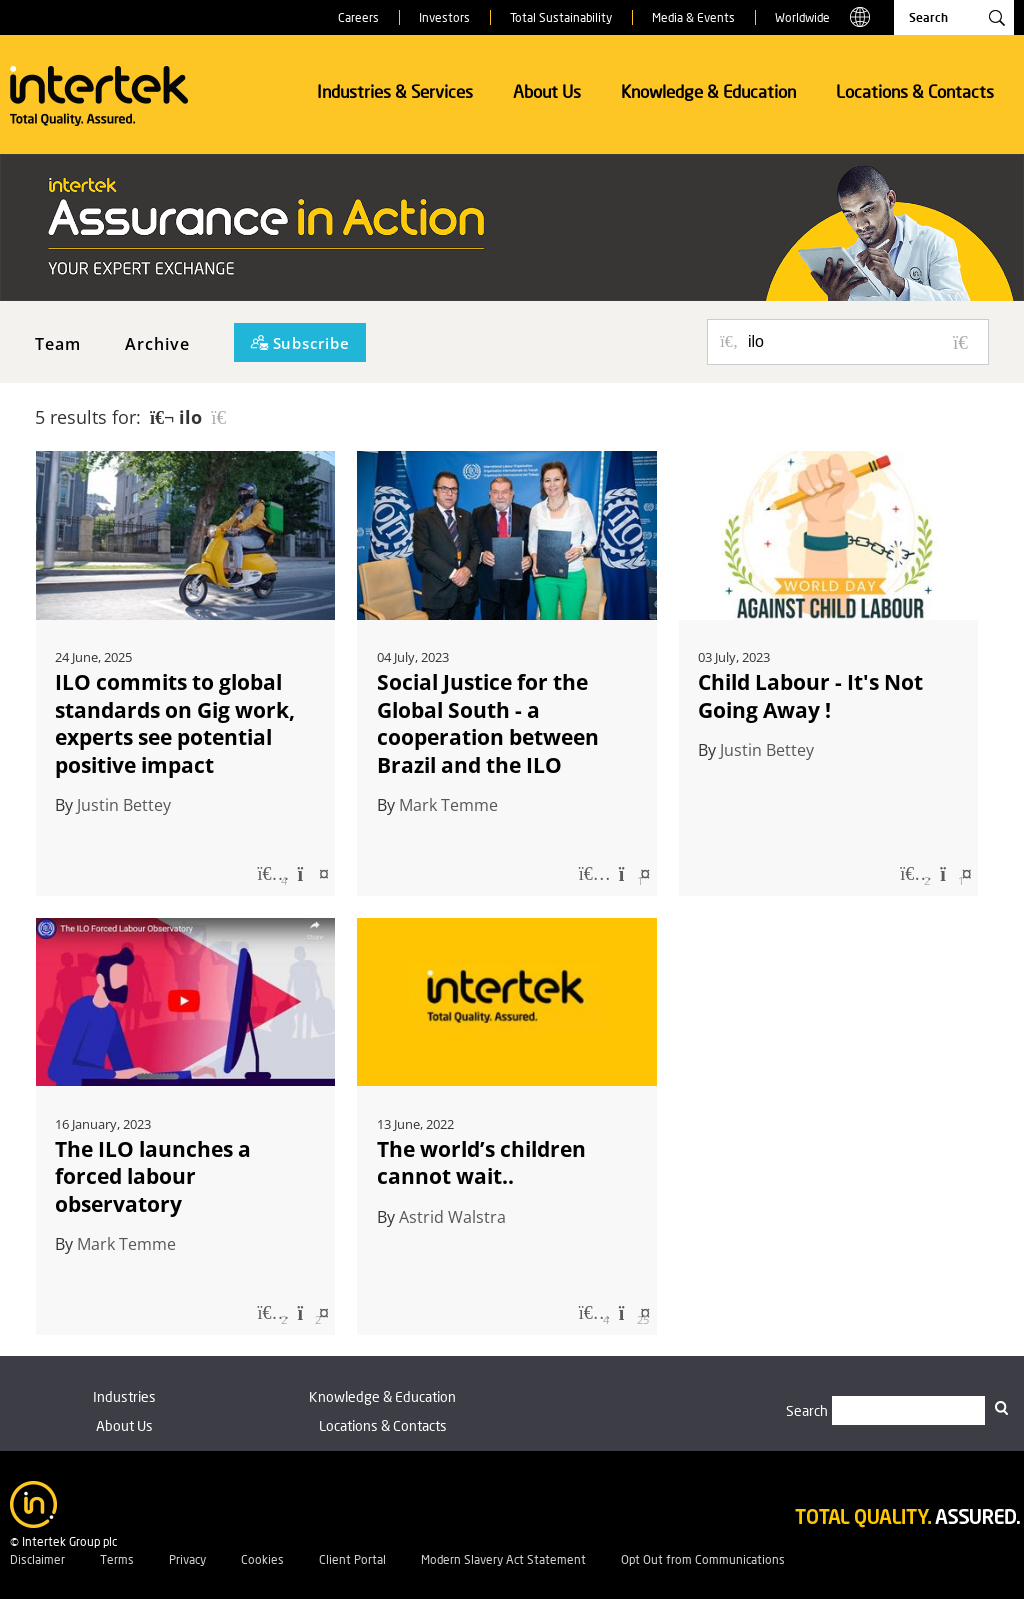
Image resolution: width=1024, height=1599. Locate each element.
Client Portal (352, 1559)
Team (58, 344)
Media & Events (693, 17)
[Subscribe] (300, 342)
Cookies (262, 1559)
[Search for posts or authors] (861, 342)
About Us (547, 91)
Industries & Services (395, 91)
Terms (117, 1559)
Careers (358, 17)
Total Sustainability (561, 17)
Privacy (187, 1559)
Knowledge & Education (708, 91)
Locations (383, 1425)
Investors (444, 17)
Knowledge (382, 1396)
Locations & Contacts (915, 91)
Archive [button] (157, 344)
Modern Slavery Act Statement (503, 1559)
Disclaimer (37, 1559)
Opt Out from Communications (703, 1559)
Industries (124, 1396)
